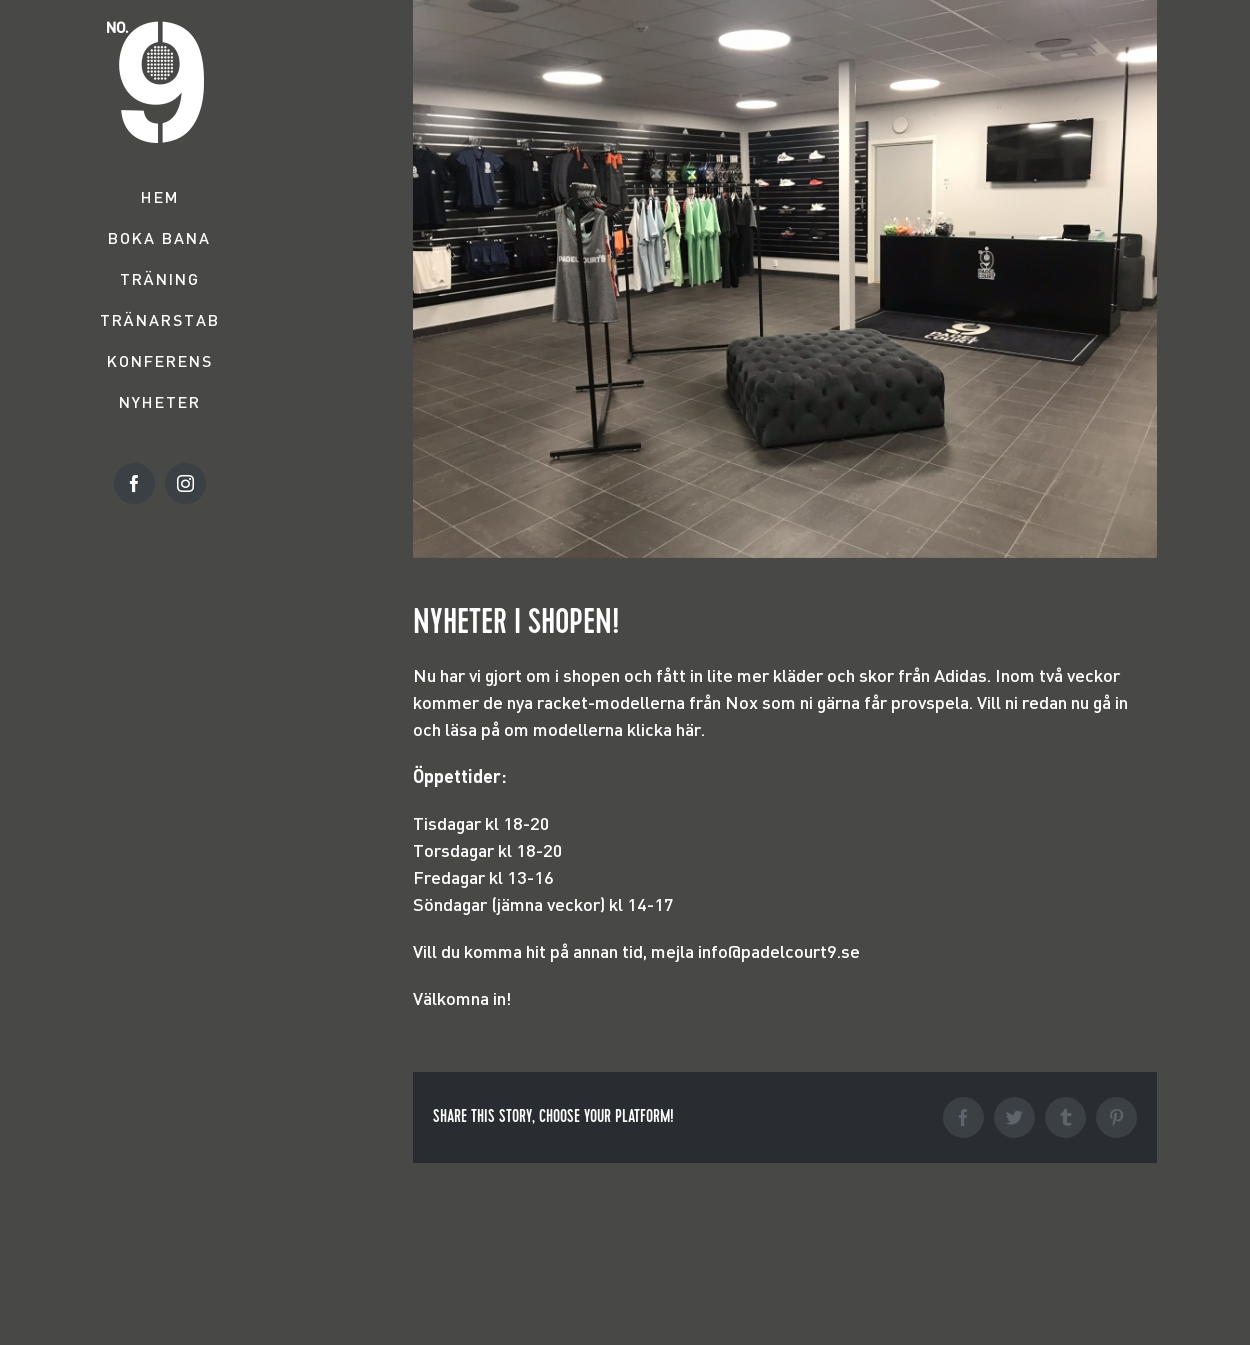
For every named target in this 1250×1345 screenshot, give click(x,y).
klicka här (664, 729)
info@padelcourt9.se (779, 951)
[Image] (785, 279)
